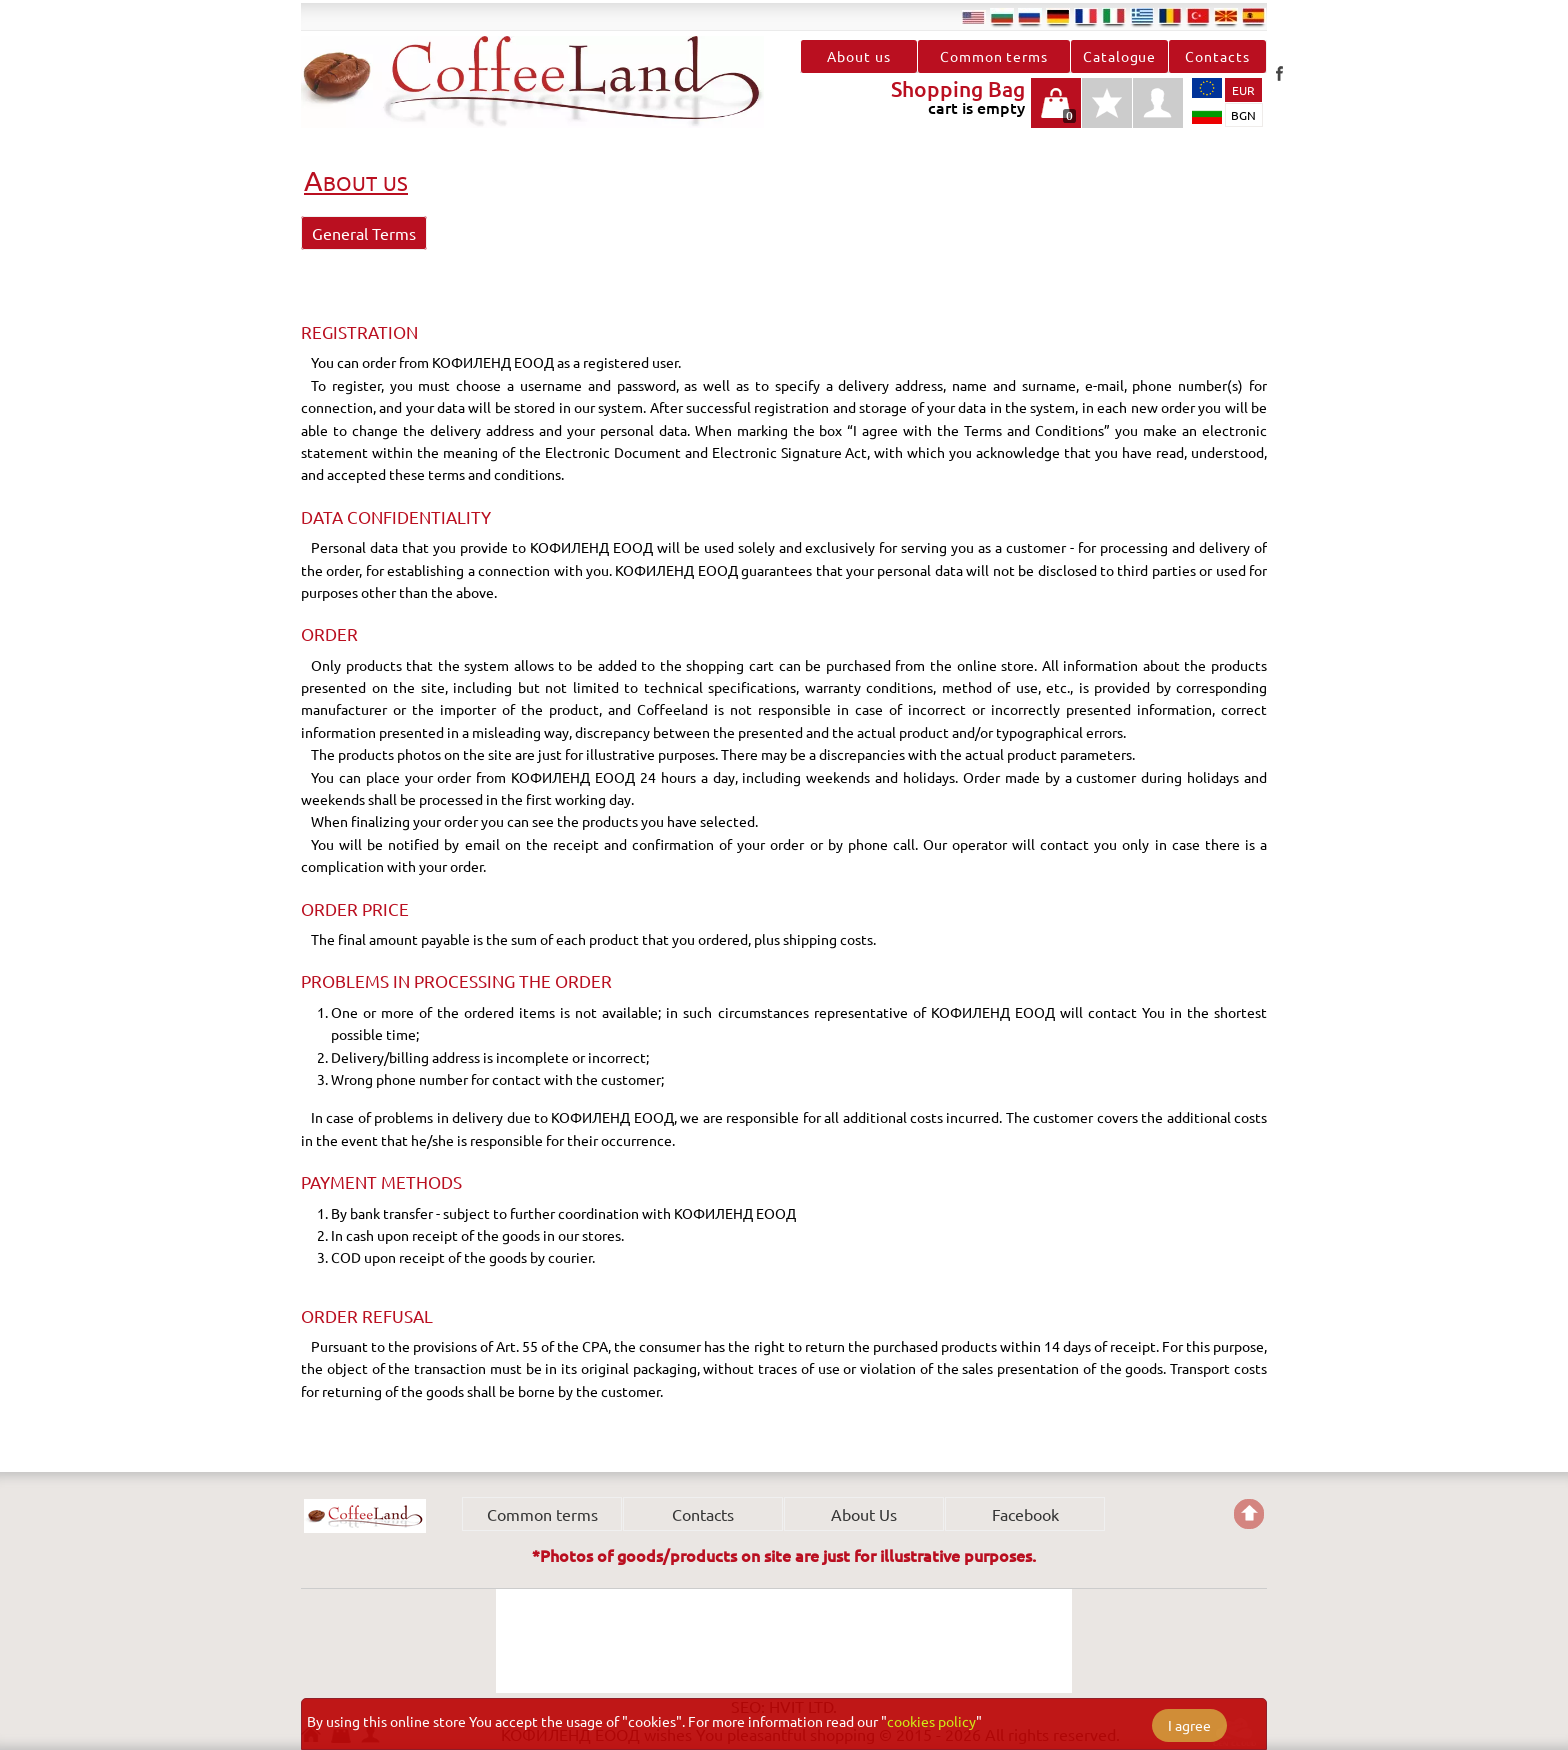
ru (1030, 16)
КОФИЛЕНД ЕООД (365, 1516)
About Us (864, 1514)
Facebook (1279, 73)
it (1114, 16)
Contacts (1217, 56)
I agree (1189, 1725)
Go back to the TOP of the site (1249, 1514)
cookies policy (931, 1721)
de (1058, 16)
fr (1086, 16)
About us (858, 56)
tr (1198, 16)
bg (1002, 16)
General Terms (364, 233)
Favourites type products (1107, 113)
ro (1170, 16)
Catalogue (1119, 56)
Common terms (994, 56)
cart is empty (1056, 113)
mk (1226, 16)
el (1142, 16)
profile (1158, 103)
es (1254, 16)
